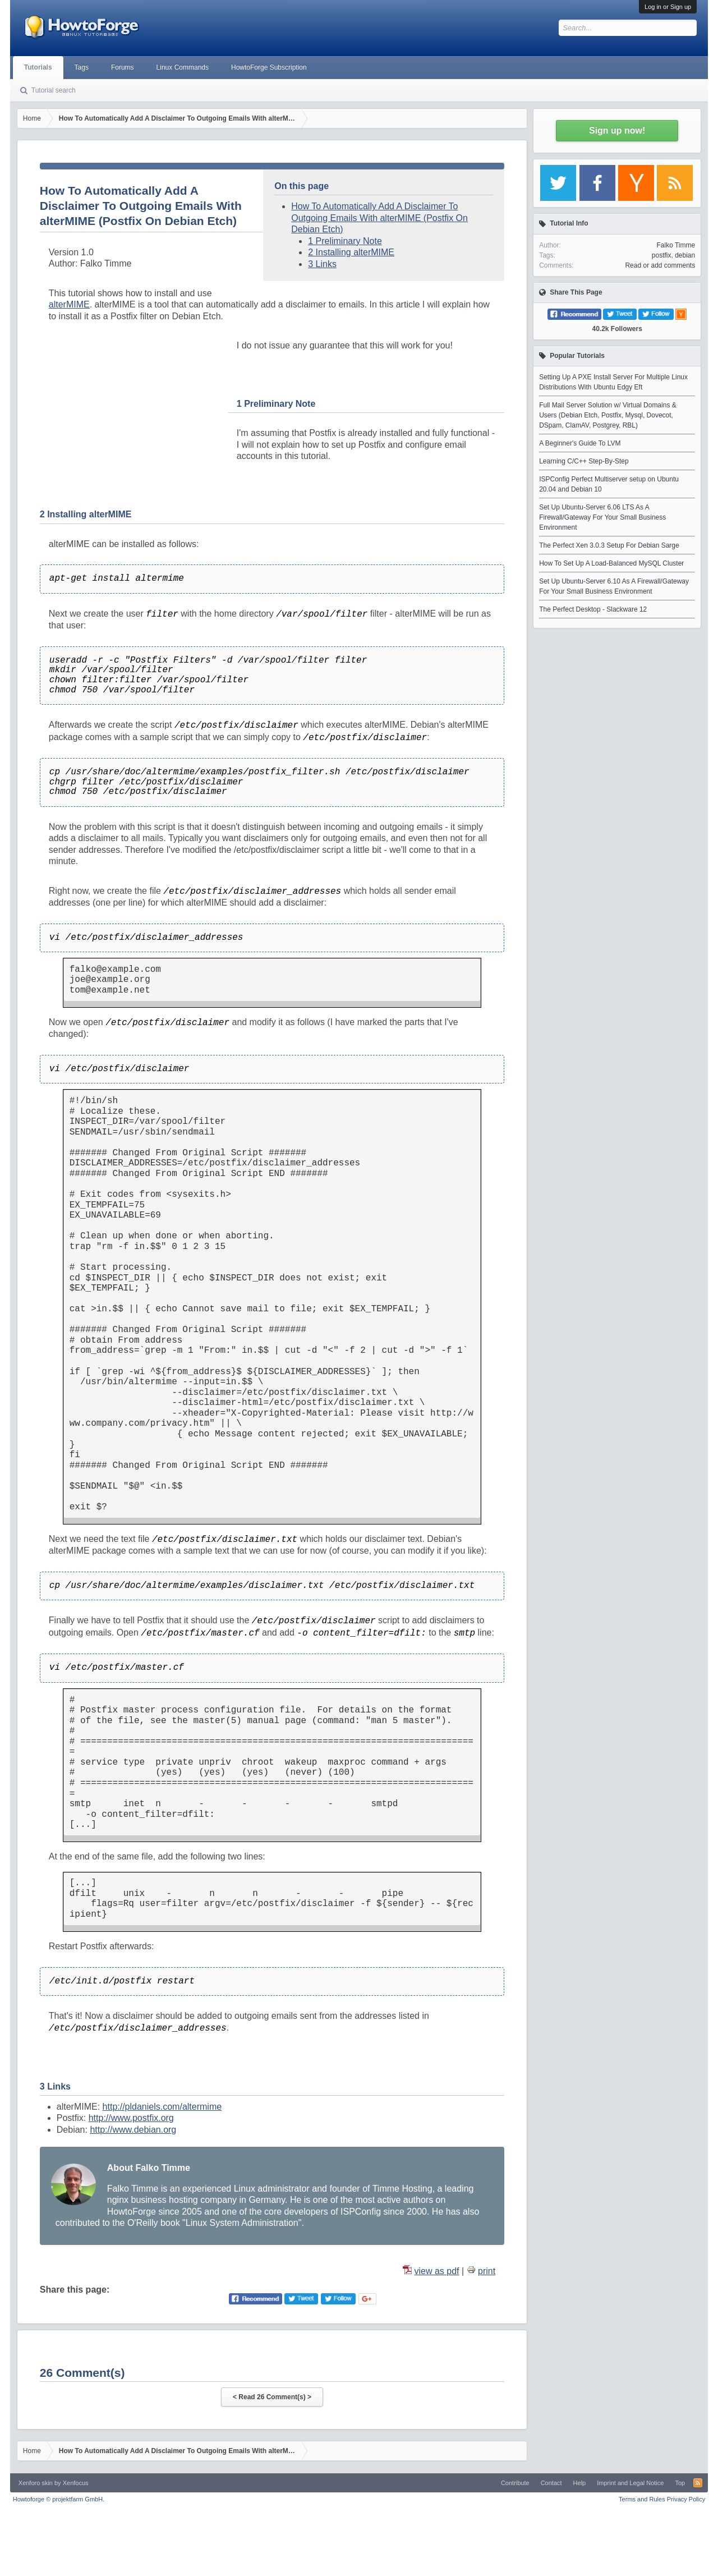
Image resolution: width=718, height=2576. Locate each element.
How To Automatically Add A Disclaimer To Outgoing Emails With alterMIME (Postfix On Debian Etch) (379, 217)
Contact (551, 2482)
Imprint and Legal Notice (630, 2482)
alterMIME (69, 304)
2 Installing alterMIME (351, 252)
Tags (82, 67)
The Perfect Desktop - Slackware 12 (593, 609)
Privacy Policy (686, 2499)
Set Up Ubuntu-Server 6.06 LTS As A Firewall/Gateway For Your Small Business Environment (602, 517)
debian (685, 255)
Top (680, 2482)
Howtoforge (58, 2499)
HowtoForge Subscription (269, 67)
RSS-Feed (697, 2482)
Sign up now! (617, 130)
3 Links (322, 264)
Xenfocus (76, 2482)
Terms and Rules (642, 2499)
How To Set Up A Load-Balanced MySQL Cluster (611, 563)
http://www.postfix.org (131, 2118)
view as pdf (437, 2271)
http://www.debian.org (133, 2129)
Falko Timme (676, 245)
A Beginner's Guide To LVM (579, 443)
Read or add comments (660, 265)
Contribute (515, 2482)
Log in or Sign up (668, 6)
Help (579, 2482)
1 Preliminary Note (345, 241)
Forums (122, 67)
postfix (661, 255)
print (486, 2271)
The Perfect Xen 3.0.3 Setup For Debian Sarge (609, 545)
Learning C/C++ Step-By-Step (583, 461)
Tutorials (38, 67)
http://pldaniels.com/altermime (162, 2106)
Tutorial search (53, 90)
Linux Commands (183, 67)
